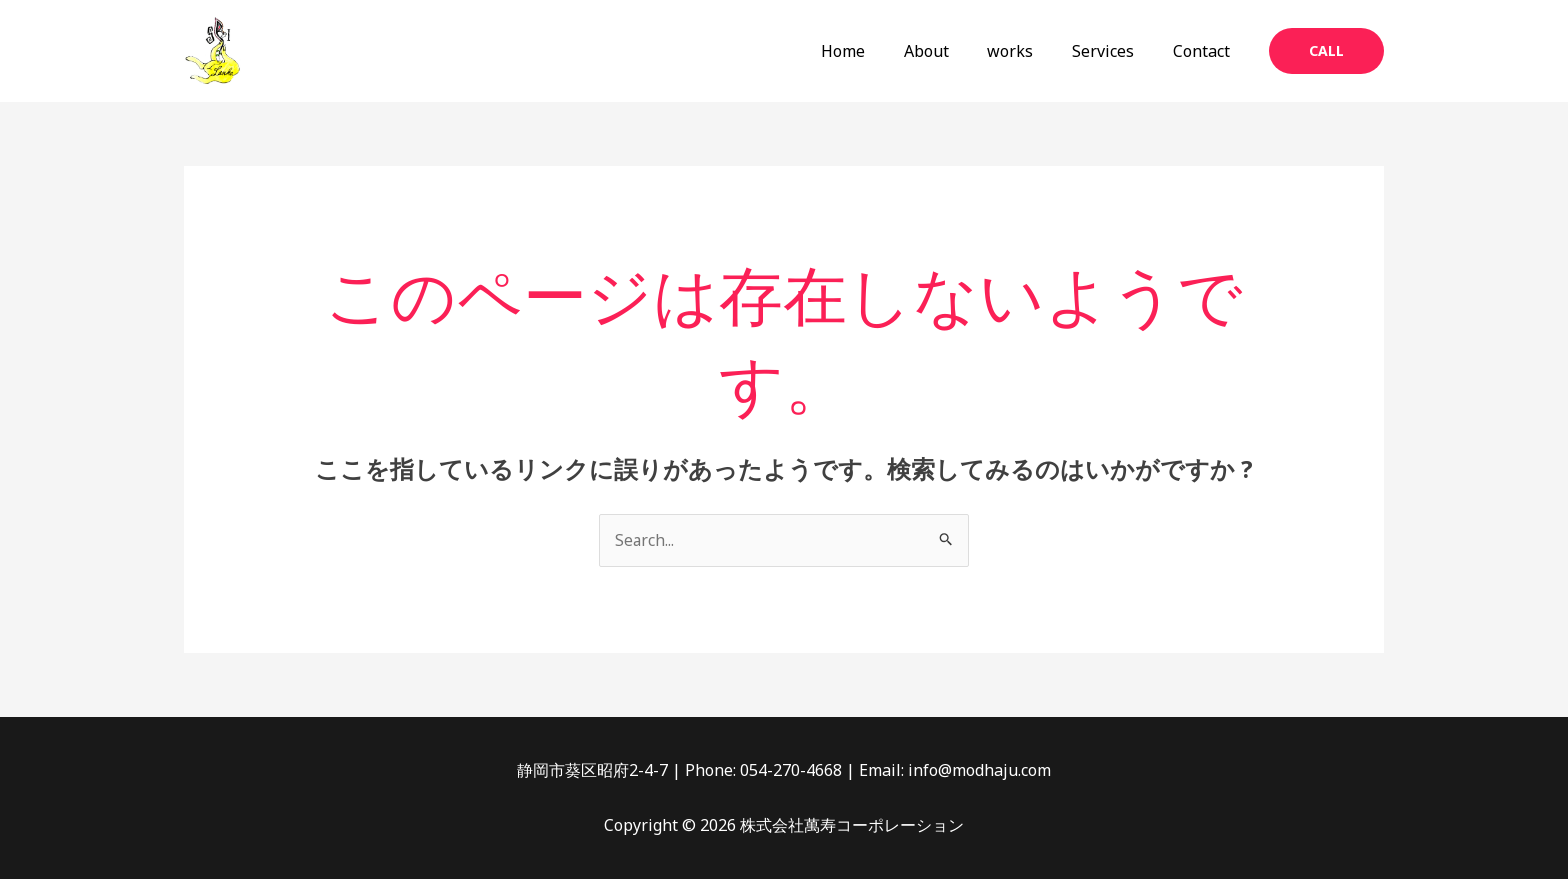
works (1027, 51)
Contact (1204, 51)
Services (1113, 51)
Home (873, 51)
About (949, 51)
